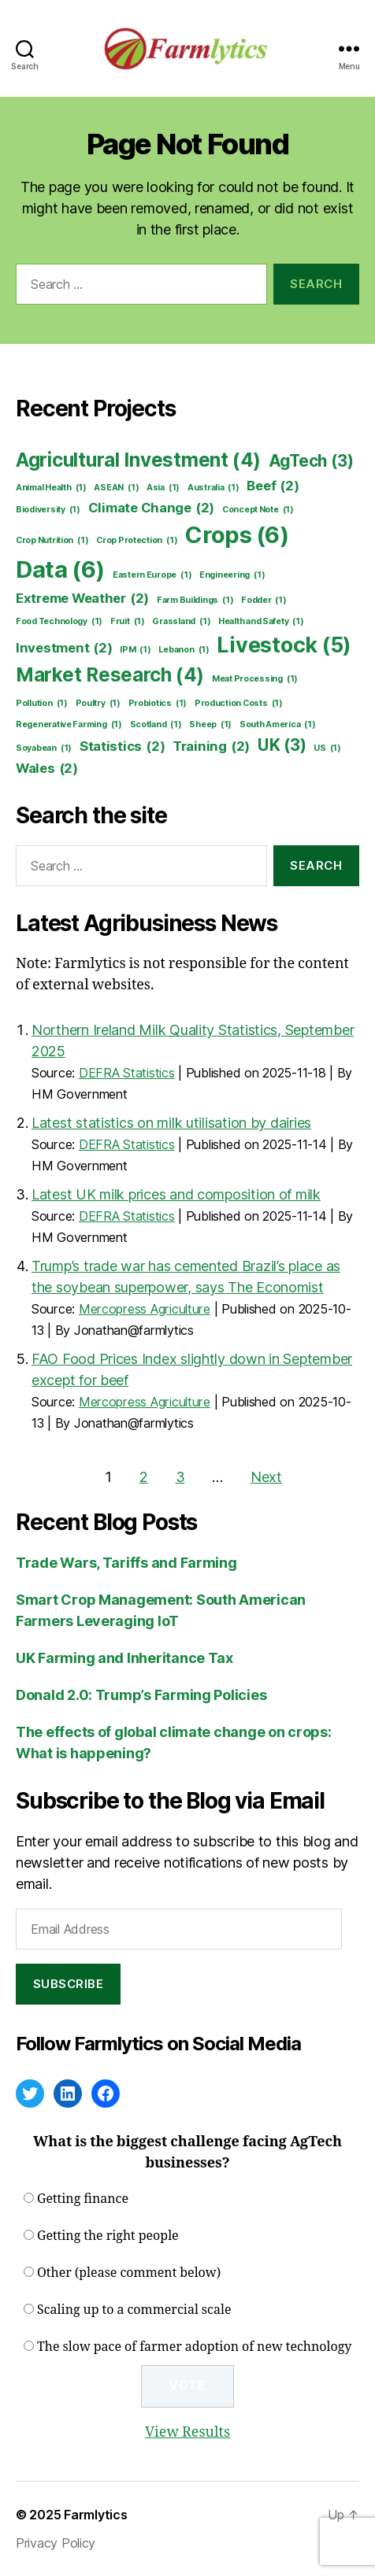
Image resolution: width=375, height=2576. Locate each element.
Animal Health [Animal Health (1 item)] (51, 488)
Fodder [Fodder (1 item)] (264, 600)
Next (266, 1477)
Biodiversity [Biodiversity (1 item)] (48, 510)
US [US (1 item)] (327, 748)
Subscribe (68, 1983)
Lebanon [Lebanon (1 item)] (183, 650)
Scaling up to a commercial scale (134, 2310)
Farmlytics (95, 2514)
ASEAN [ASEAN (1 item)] (116, 488)
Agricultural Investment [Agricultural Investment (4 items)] (138, 460)
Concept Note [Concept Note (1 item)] (258, 510)
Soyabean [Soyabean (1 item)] (44, 748)
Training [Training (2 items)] (211, 746)
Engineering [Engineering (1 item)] (232, 575)
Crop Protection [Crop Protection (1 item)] (136, 540)
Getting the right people (108, 2236)
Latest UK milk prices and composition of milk (176, 1194)
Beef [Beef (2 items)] (273, 486)
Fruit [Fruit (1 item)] (127, 621)
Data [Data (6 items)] (60, 570)
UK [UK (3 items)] (282, 745)
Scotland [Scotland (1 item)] (156, 725)
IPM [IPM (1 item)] (135, 650)
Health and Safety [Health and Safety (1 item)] (261, 621)
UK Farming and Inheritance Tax (124, 1658)
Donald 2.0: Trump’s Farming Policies (141, 1695)
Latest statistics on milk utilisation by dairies (171, 1122)
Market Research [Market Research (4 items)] (110, 675)
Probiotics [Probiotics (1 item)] (158, 703)
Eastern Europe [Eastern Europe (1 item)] (152, 575)
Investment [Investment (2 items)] (64, 648)
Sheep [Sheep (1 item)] (210, 725)
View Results (187, 2432)
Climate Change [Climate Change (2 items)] (151, 508)
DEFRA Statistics (127, 1073)
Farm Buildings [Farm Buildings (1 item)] (195, 600)
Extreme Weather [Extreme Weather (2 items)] (82, 598)
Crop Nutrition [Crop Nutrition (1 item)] (52, 540)
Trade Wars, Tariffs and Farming (126, 1562)
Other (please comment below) (129, 2273)
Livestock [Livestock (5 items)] (284, 645)
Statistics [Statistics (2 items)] (122, 746)
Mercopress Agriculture (144, 1309)
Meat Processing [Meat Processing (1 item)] (255, 679)
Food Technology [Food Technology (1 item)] (59, 621)
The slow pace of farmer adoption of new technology (194, 2347)
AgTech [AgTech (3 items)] (311, 461)
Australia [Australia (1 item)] (213, 488)
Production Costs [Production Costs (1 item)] (239, 703)
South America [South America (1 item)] (277, 725)
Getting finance (82, 2199)
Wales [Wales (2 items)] (47, 768)
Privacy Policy (55, 2543)
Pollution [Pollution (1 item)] (42, 703)
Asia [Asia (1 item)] (163, 488)
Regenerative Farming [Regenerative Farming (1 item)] (69, 725)
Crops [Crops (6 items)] (237, 535)
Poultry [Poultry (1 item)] (98, 703)
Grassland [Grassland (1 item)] (181, 621)
